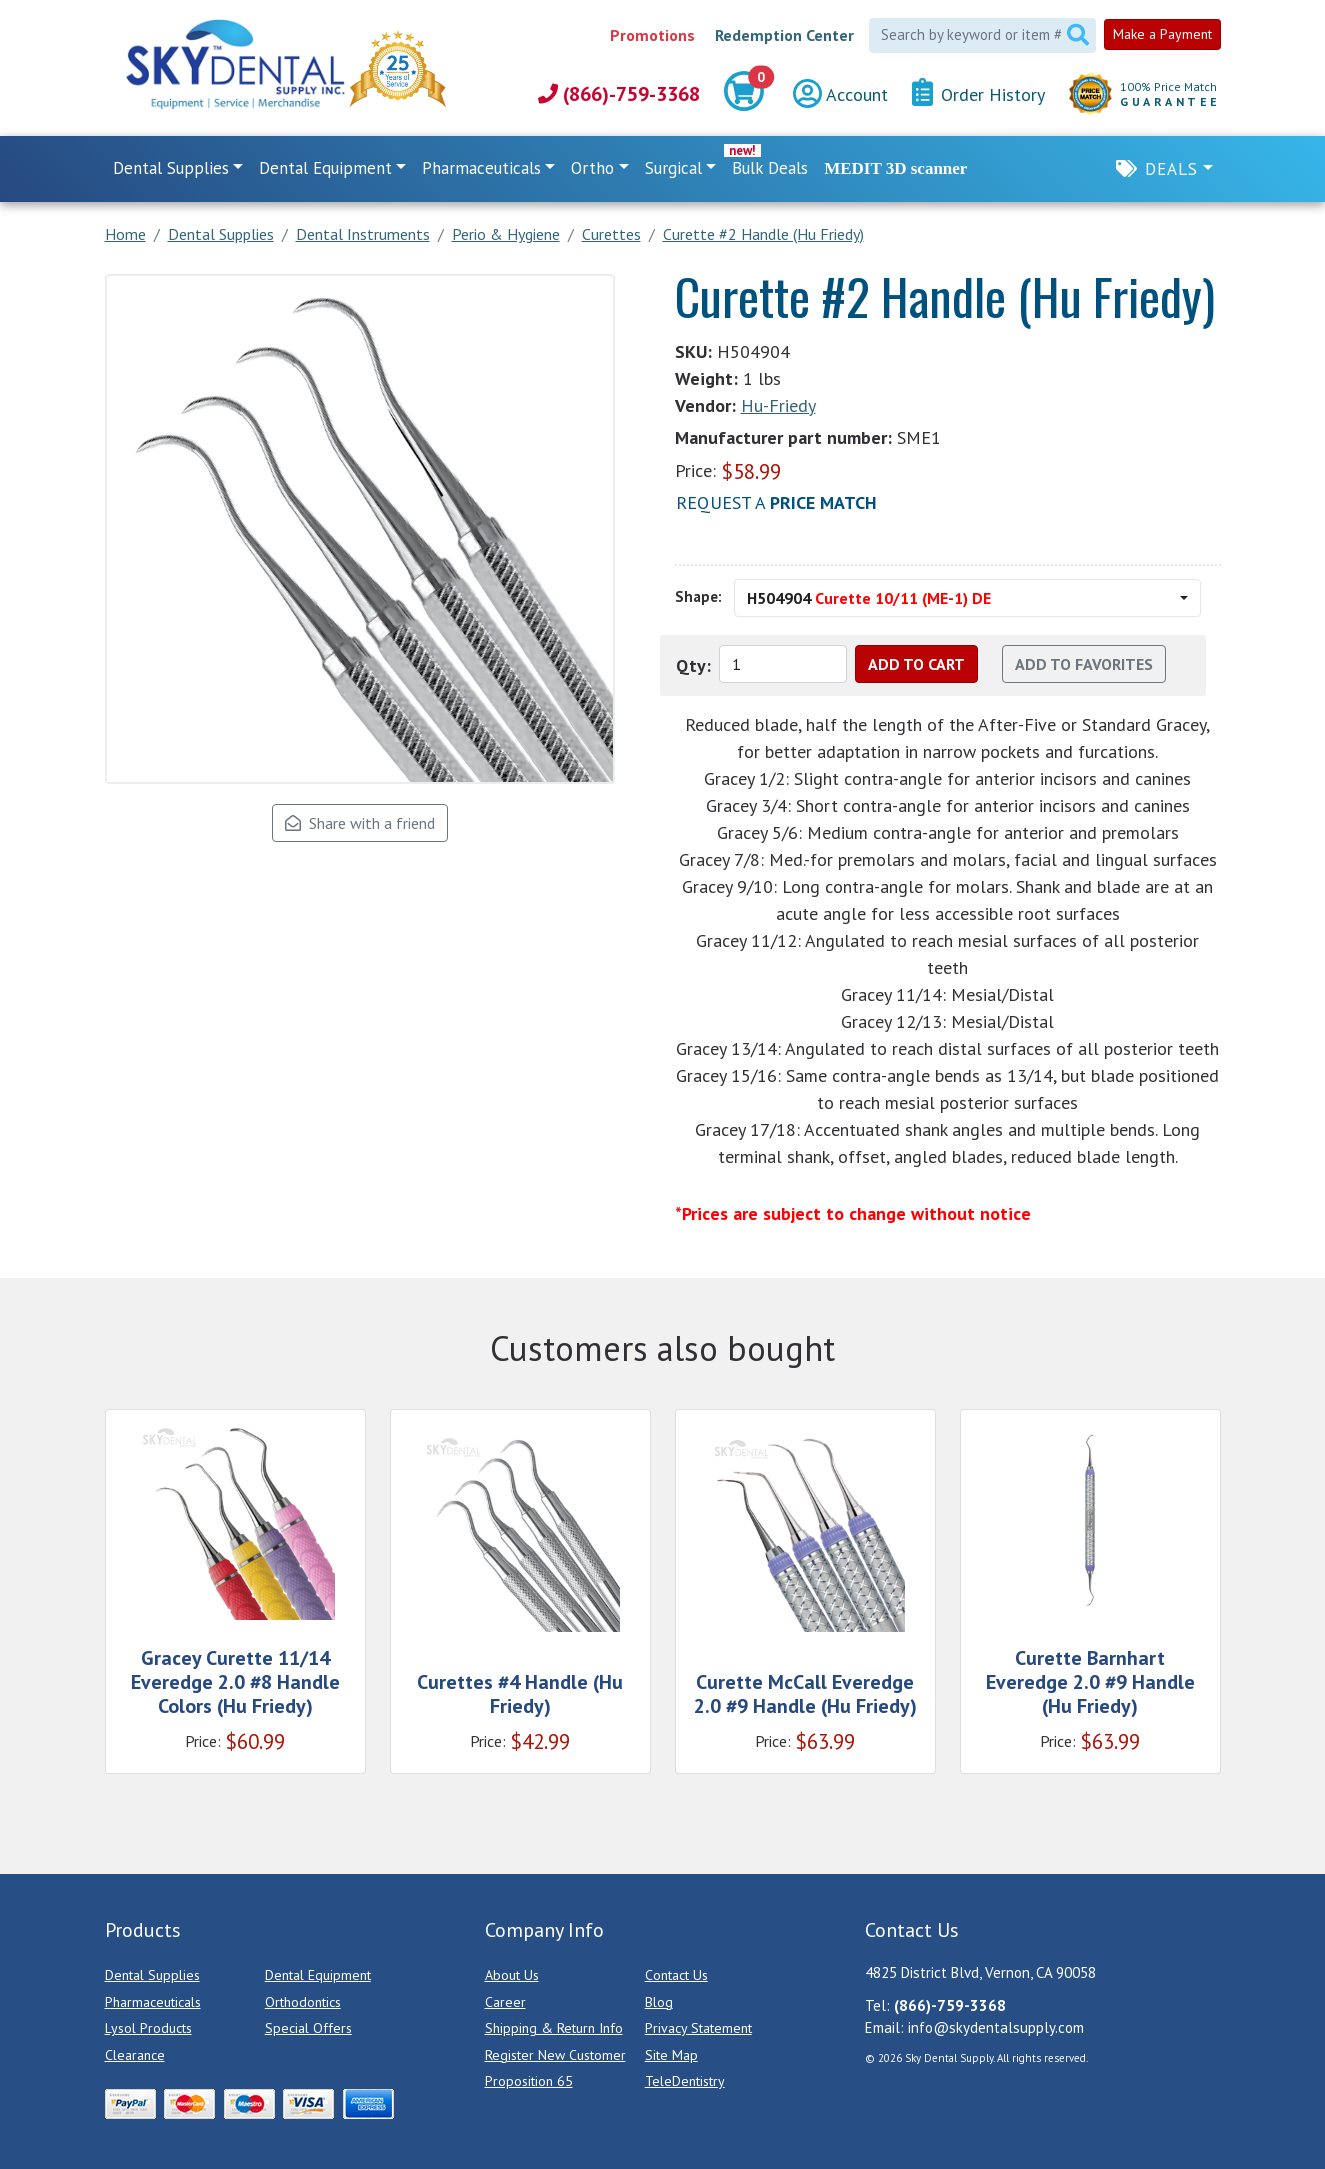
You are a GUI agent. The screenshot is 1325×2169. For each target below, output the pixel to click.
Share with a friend (360, 823)
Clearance (135, 2055)
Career (505, 2002)
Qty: (693, 665)
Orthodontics (303, 2002)
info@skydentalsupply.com (996, 2027)
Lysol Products (148, 2028)
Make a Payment (1162, 34)
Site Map (671, 2055)
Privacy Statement (698, 2028)
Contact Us (676, 1975)
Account (840, 94)
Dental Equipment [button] (325, 168)
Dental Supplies (152, 1975)
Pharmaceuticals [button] (481, 168)
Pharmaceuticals (153, 2002)
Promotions (652, 35)
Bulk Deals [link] (770, 168)
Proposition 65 (529, 2081)
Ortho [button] (592, 168)
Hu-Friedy (778, 405)
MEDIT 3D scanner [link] (895, 168)
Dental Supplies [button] (171, 168)
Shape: (698, 596)
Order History (978, 93)
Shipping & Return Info (554, 2028)
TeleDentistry (685, 2081)
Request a (776, 502)
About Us (512, 1975)
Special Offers (308, 2028)
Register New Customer (555, 2055)
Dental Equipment (318, 1975)
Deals (1171, 169)
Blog (659, 2002)
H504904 (869, 598)
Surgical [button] (673, 168)
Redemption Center (784, 35)
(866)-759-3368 (619, 94)
